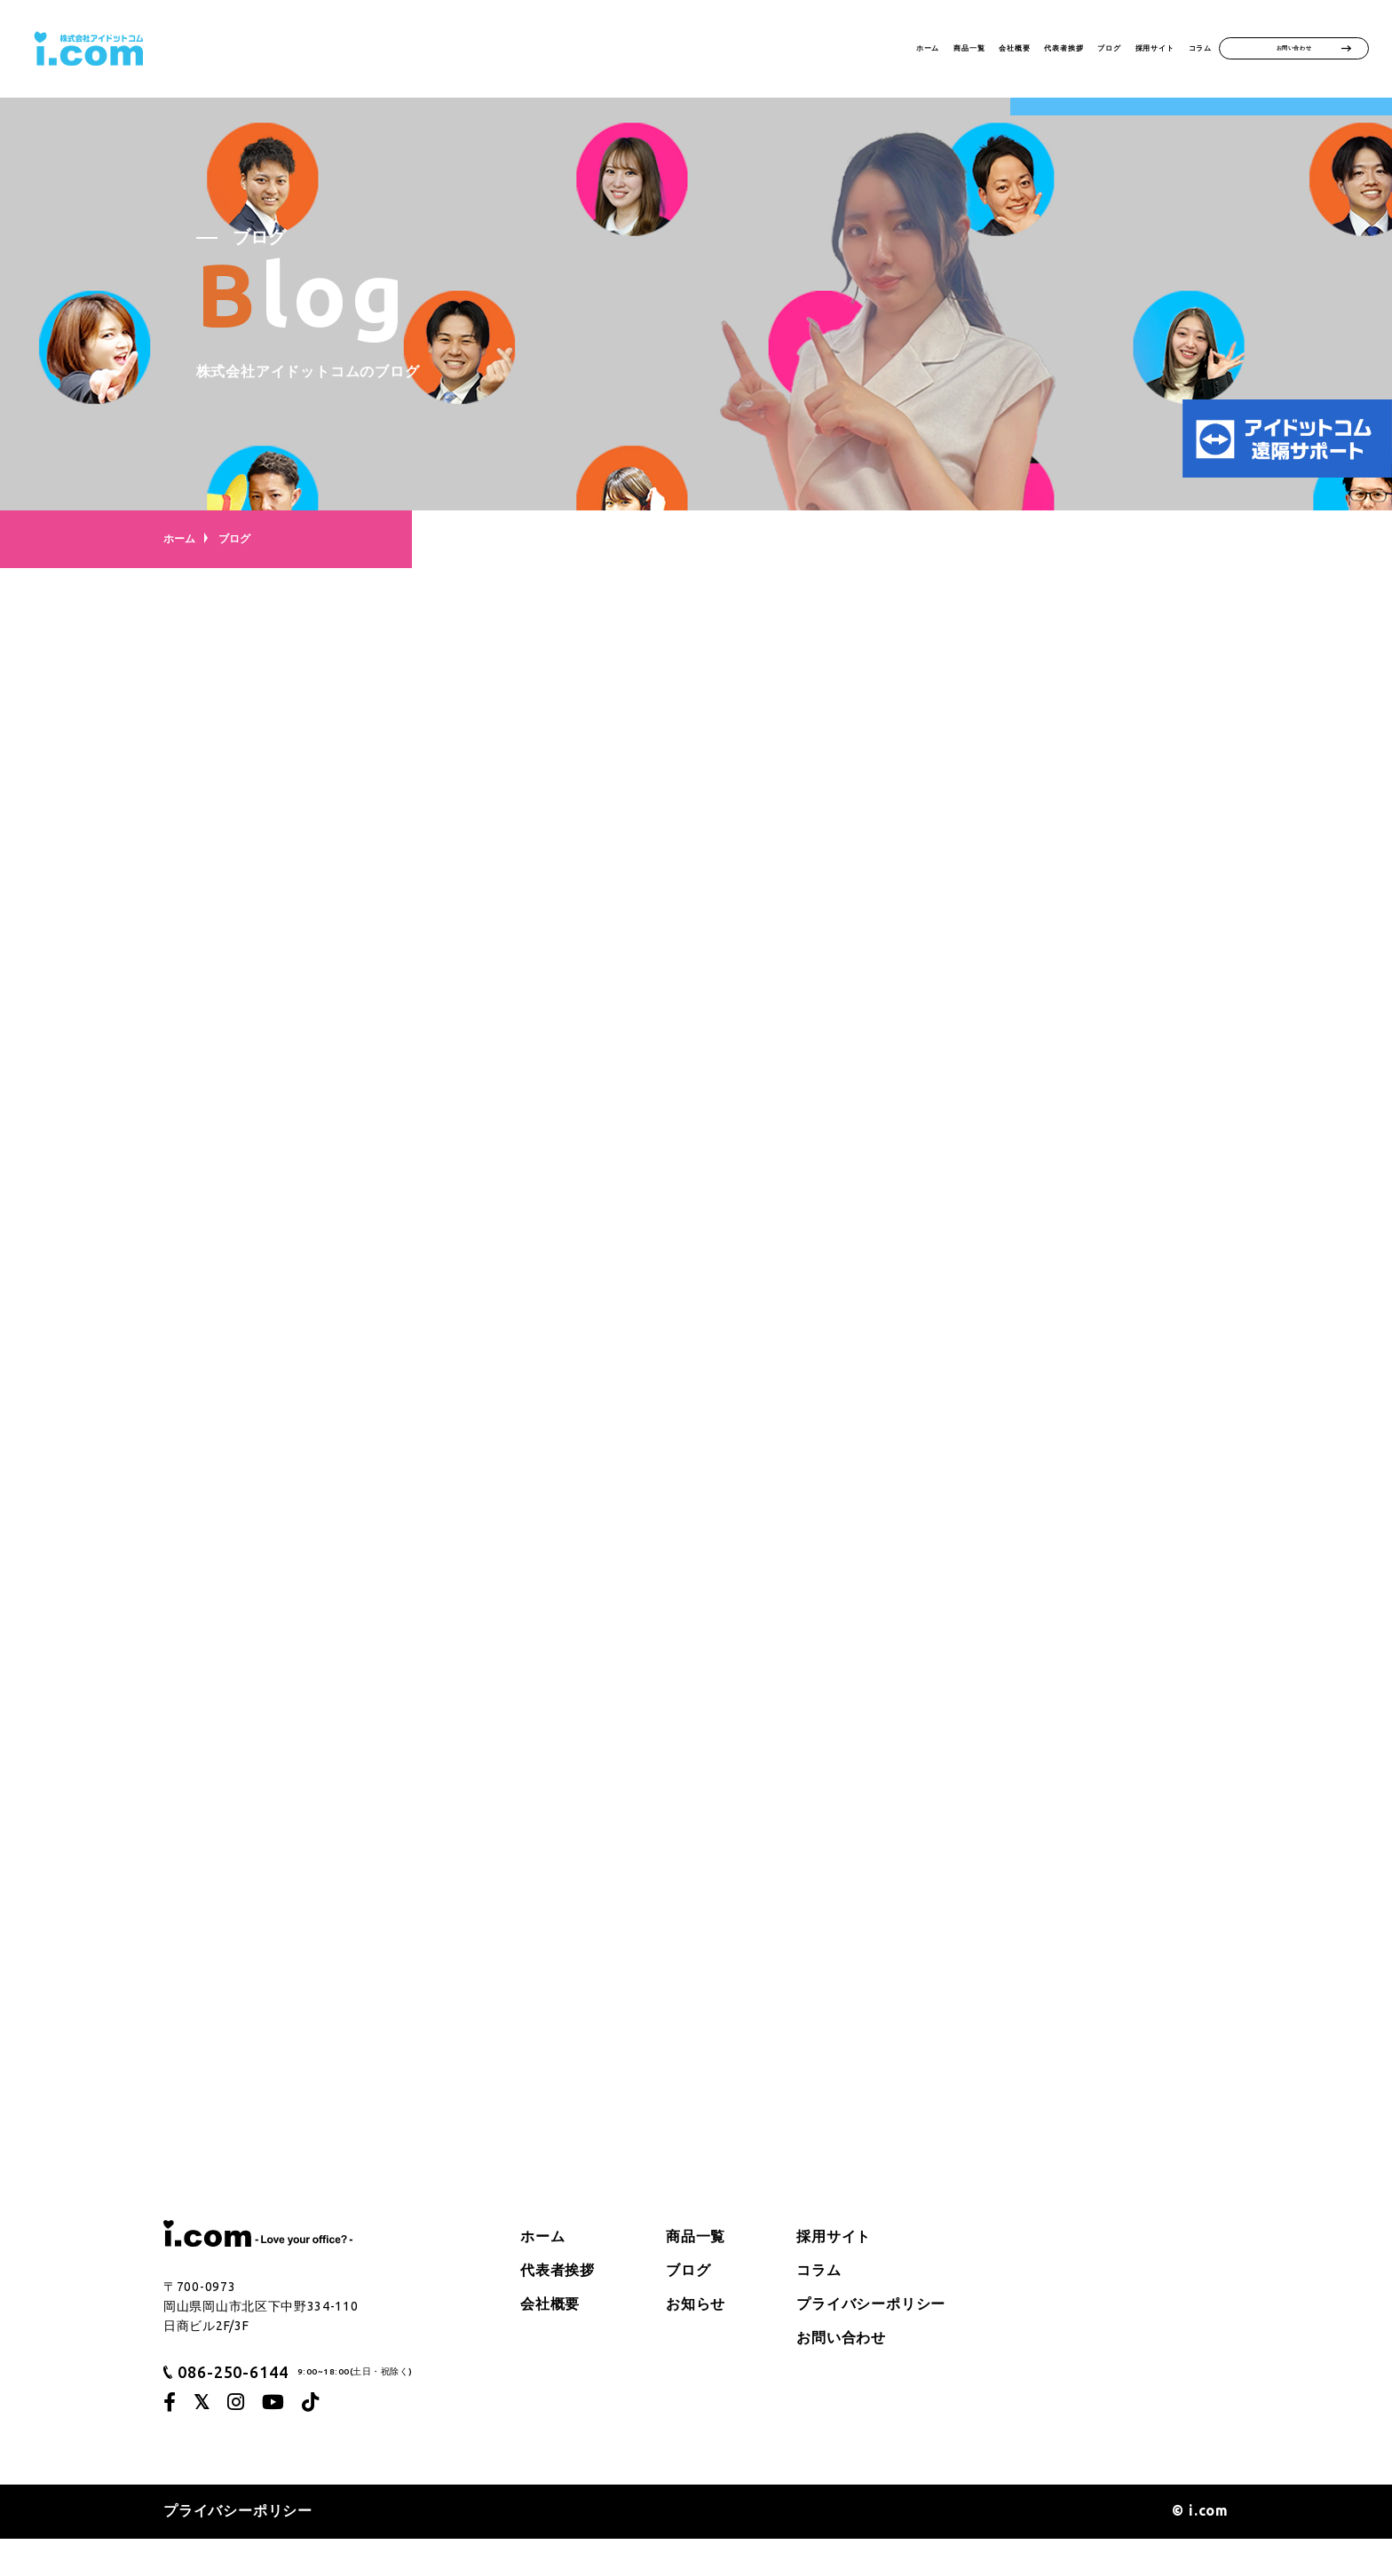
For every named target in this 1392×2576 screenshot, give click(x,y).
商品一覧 (750, 50)
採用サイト (1098, 50)
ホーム (673, 50)
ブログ (1014, 50)
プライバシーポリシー (870, 2341)
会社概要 (835, 50)
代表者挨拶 (928, 50)
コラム (1184, 50)
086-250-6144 (233, 2408)
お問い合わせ (1294, 50)
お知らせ (695, 2341)
